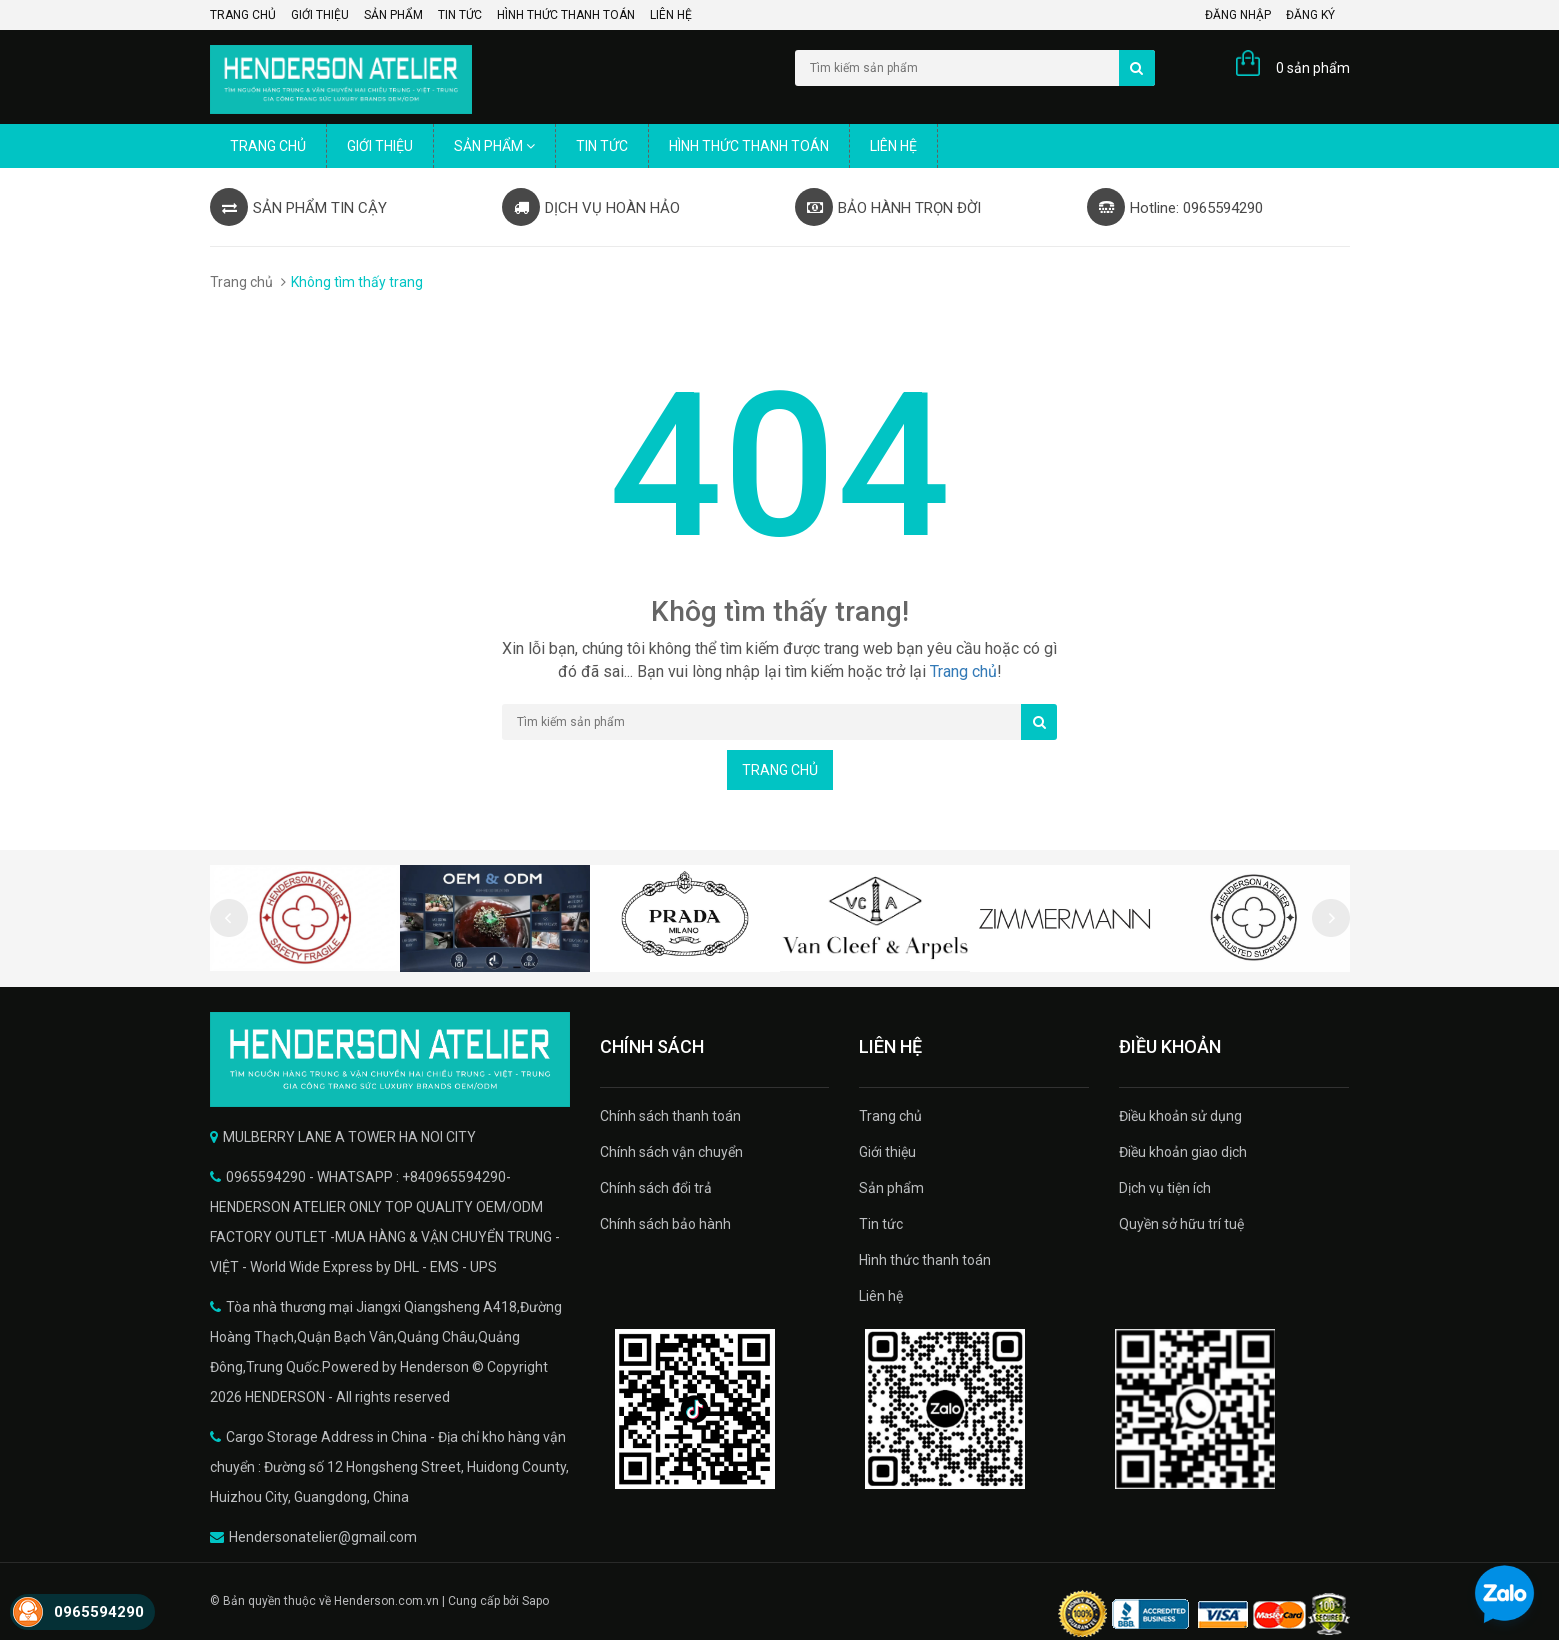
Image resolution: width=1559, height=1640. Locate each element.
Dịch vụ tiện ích (1165, 1188)
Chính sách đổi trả (656, 1188)
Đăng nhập (1238, 15)
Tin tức (460, 15)
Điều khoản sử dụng (1180, 1116)
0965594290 (99, 1612)
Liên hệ (671, 15)
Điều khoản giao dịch (1183, 1152)
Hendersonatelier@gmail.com (323, 1537)
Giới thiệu (320, 15)
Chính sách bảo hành (665, 1224)
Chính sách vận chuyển (671, 1152)
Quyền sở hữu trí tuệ (1181, 1224)
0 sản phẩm (1313, 68)
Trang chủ (243, 15)
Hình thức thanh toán (566, 15)
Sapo (535, 1601)
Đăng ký (1310, 15)
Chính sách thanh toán (670, 1116)
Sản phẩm (393, 15)
